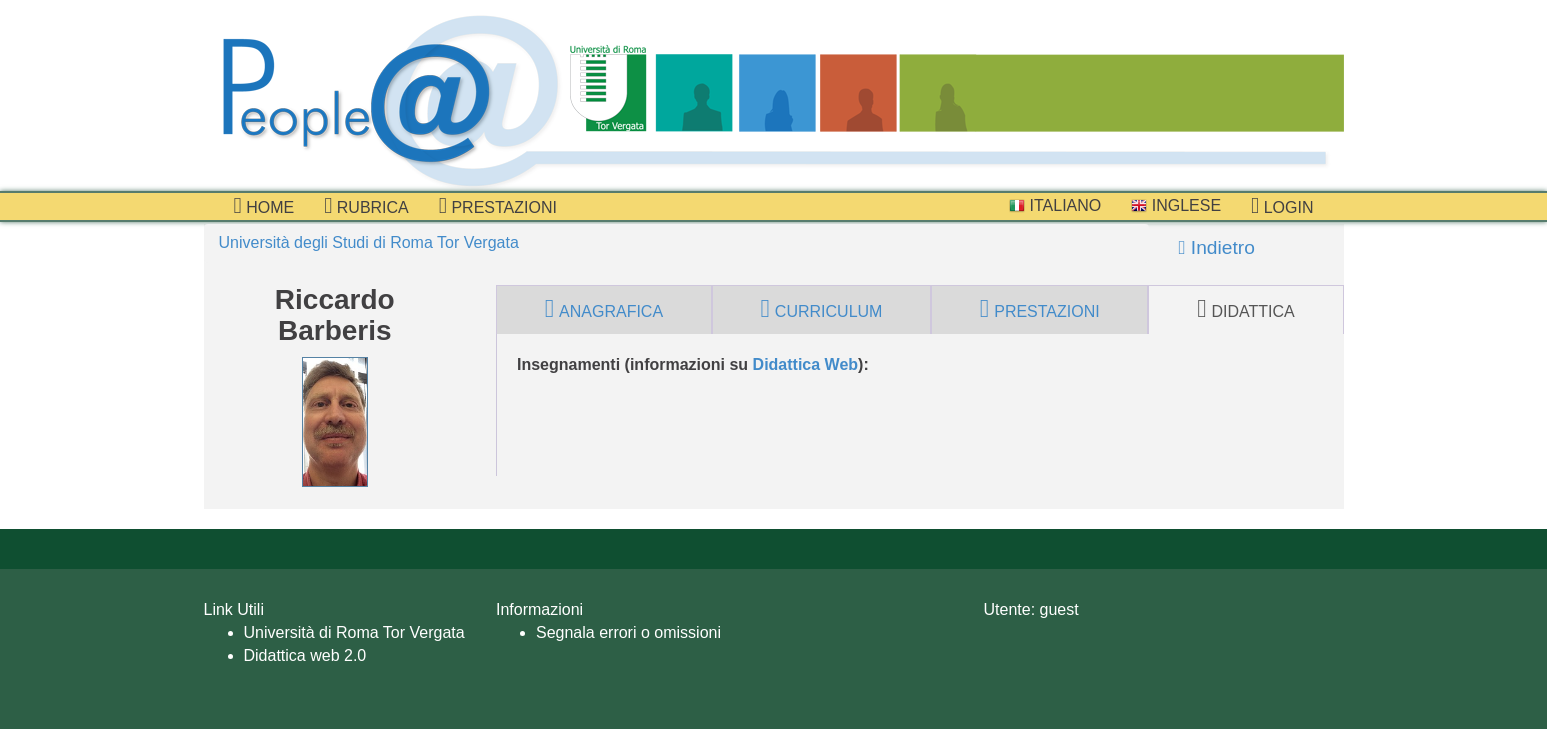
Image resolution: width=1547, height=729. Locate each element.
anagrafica (604, 309)
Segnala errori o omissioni (628, 632)
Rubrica (366, 206)
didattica (1246, 309)
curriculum (822, 309)
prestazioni (498, 206)
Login (1282, 206)
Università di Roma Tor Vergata (354, 632)
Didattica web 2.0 (305, 655)
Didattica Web (806, 364)
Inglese (1176, 205)
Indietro (1217, 247)
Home (264, 206)
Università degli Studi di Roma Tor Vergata (369, 242)
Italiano (1055, 205)
